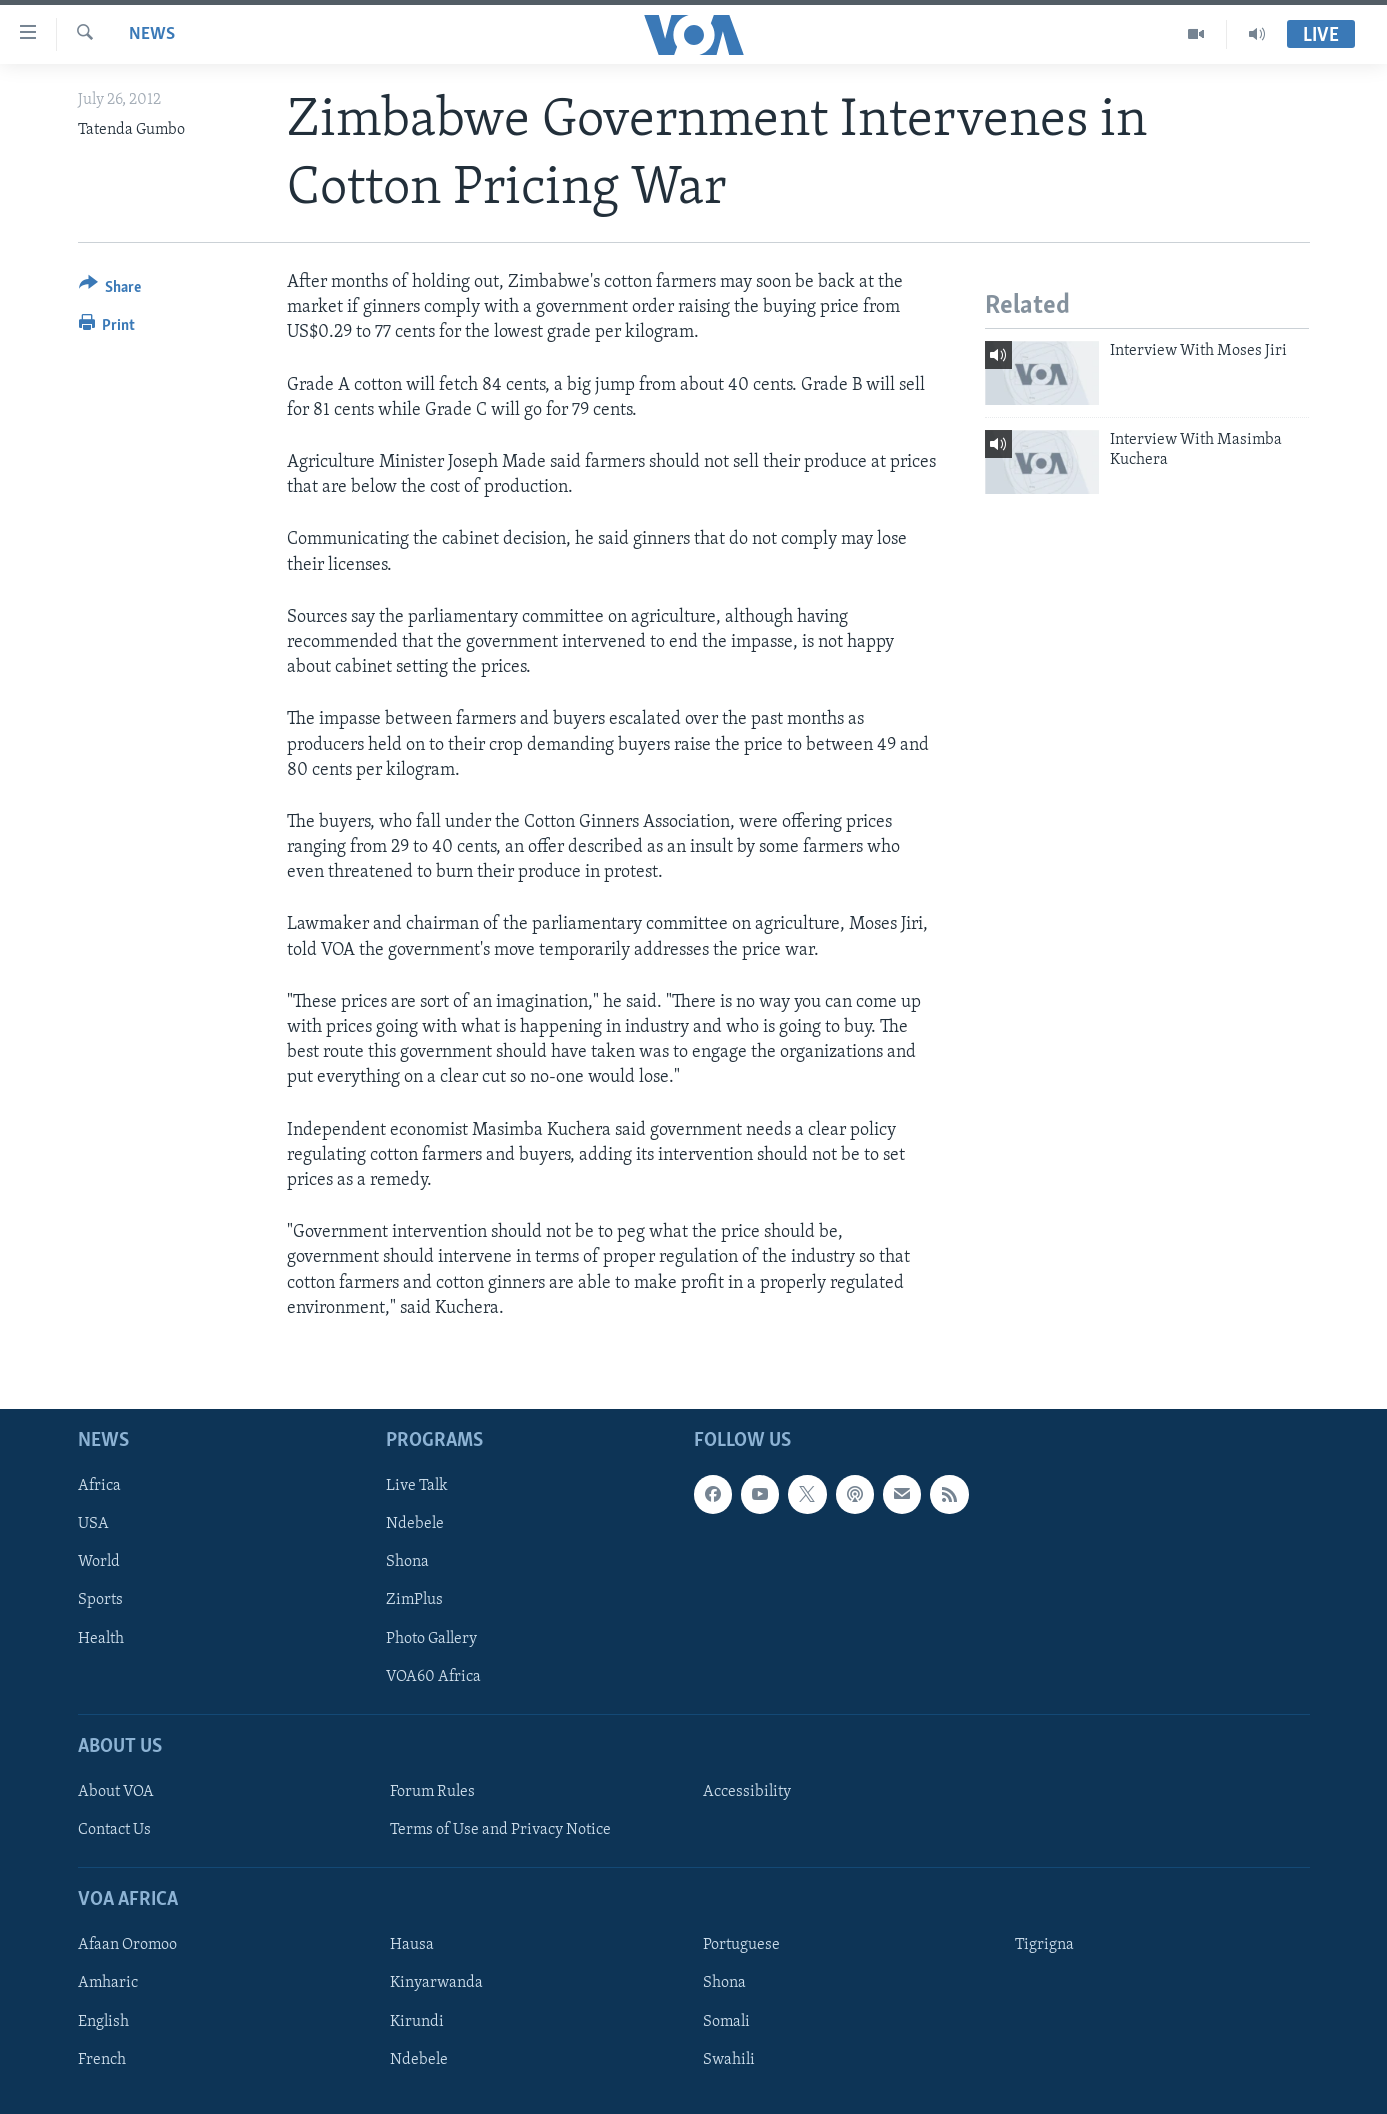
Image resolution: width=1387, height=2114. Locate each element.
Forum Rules (432, 1792)
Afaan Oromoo (127, 1945)
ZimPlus (414, 1600)
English (103, 2021)
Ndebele (415, 1524)
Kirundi (417, 2021)
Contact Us (114, 1830)
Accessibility (747, 1792)
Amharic (108, 1983)
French (102, 2059)
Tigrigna (1044, 1945)
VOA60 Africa (433, 1676)
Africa (99, 1486)
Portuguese (741, 1945)
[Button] (110, 290)
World (99, 1562)
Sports (100, 1600)
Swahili (729, 2059)
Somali (726, 2021)
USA (93, 1524)
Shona (407, 1562)
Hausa (412, 1945)
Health (101, 1638)
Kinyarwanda (436, 1983)
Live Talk (417, 1486)
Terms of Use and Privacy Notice (500, 1830)
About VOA (116, 1792)
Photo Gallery (431, 1638)
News (152, 34)
